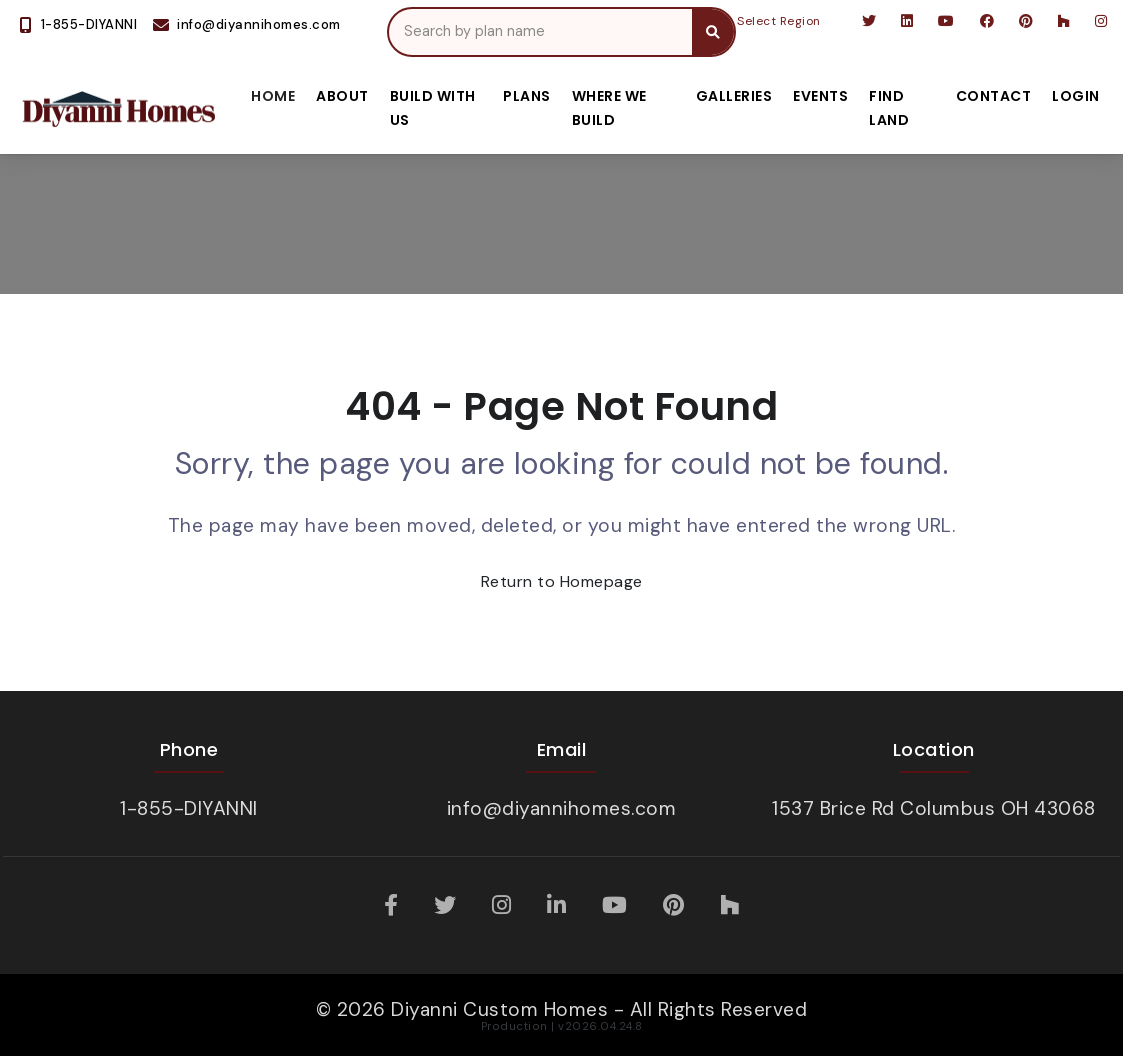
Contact (994, 96)
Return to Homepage (562, 581)
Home (273, 96)
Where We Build (609, 108)
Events (820, 96)
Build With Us (433, 108)
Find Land (889, 108)
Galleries (734, 96)
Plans (527, 96)
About (342, 96)
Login (1076, 96)
